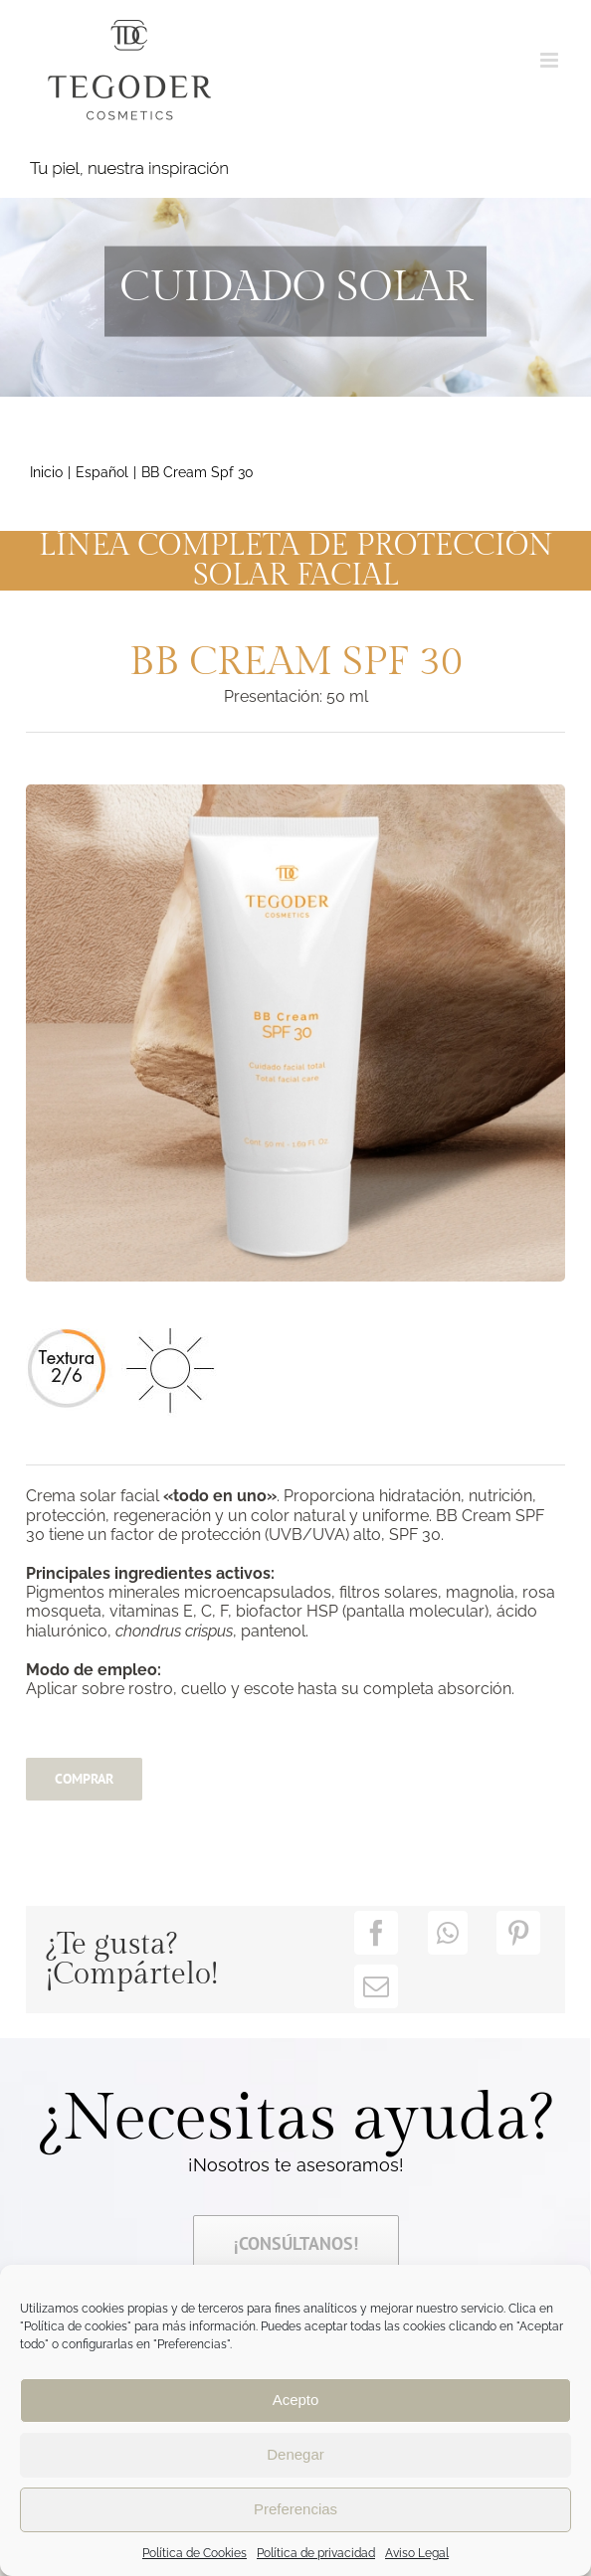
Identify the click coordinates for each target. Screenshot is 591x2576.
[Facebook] (376, 1933)
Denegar (295, 2454)
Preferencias (295, 2508)
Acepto (296, 2399)
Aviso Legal (417, 2553)
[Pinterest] (518, 1933)
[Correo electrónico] (376, 1986)
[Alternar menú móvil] (550, 60)
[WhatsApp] (448, 1933)
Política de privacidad (316, 2553)
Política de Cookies (194, 2553)
